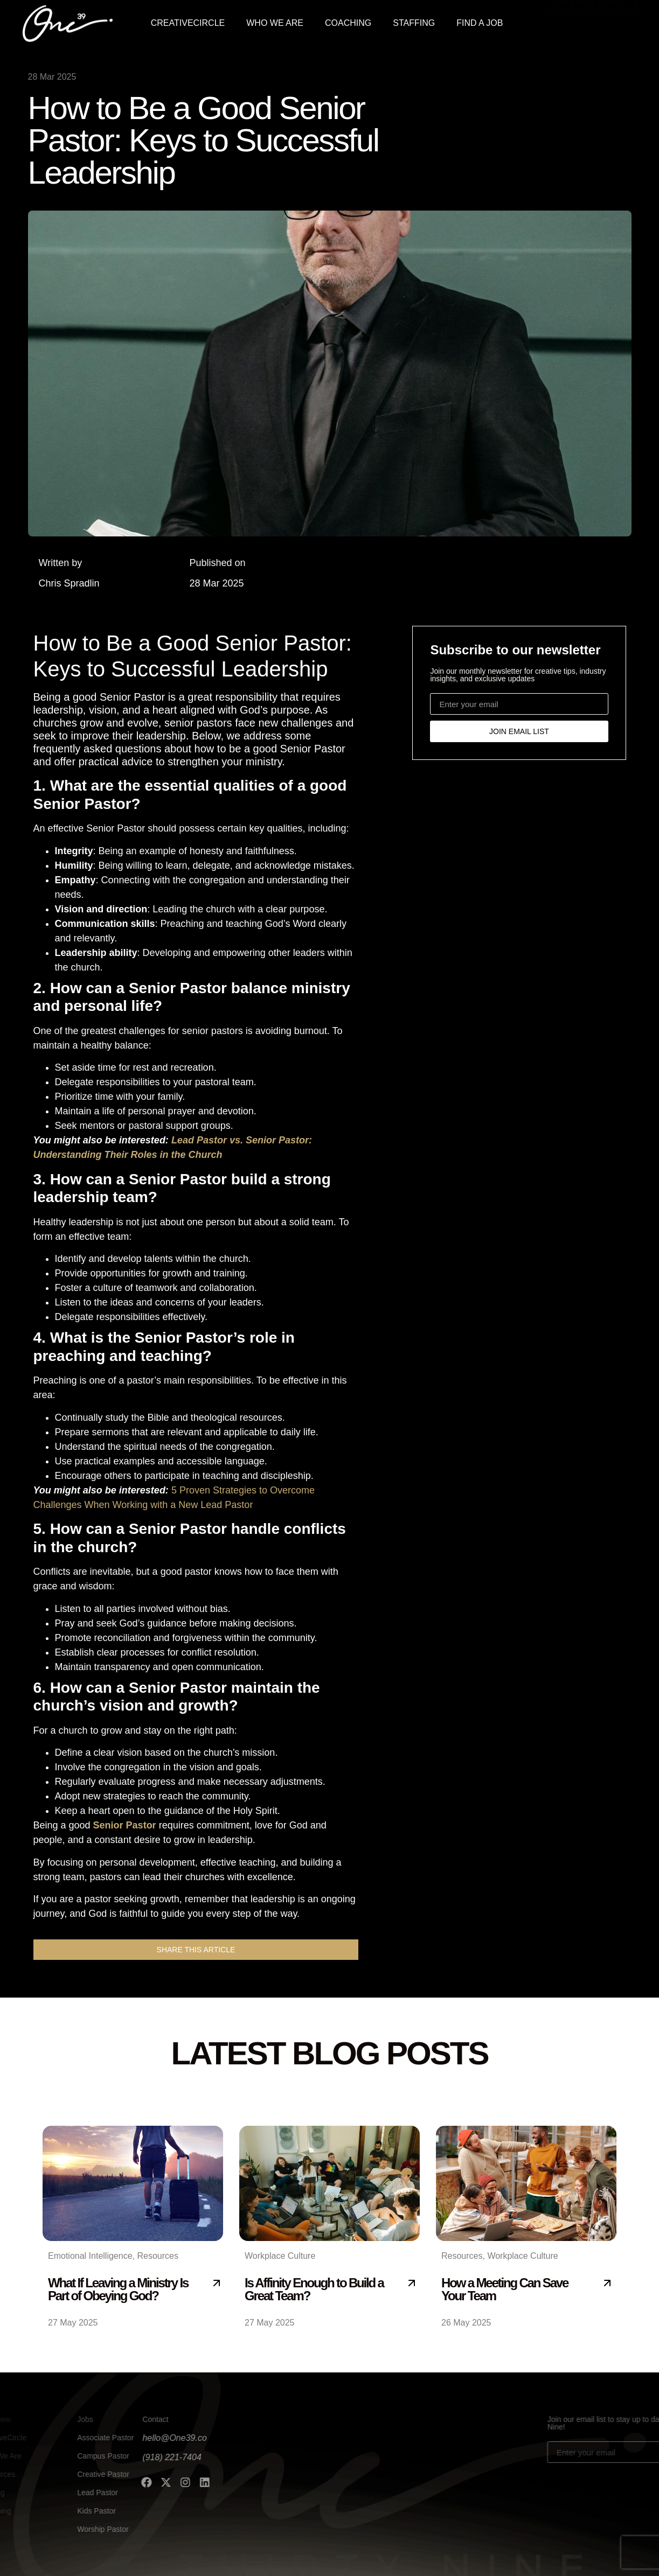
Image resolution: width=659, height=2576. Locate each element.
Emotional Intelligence (90, 2255)
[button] (196, 1949)
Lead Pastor (70, 2492)
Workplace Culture (280, 2255)
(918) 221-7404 (110, 2457)
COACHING (348, 21)
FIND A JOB (479, 21)
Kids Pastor (69, 2511)
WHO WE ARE (274, 21)
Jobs (58, 2419)
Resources (157, 2255)
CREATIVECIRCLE (188, 21)
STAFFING (414, 21)
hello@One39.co (113, 2437)
